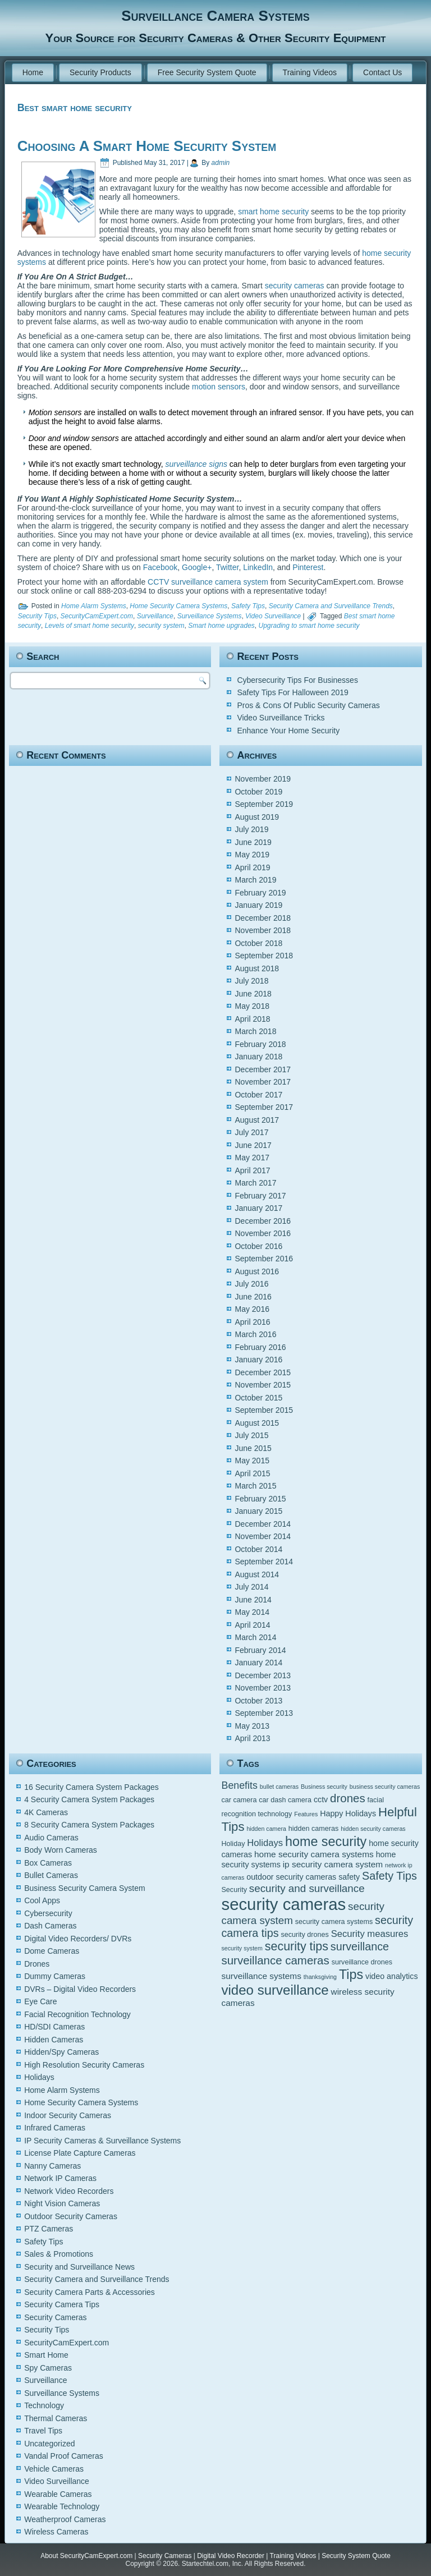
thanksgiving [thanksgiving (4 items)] (320, 1976)
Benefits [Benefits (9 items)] (239, 1785)
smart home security (273, 211)
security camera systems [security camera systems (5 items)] (334, 1922)
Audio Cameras (51, 1837)
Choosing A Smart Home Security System (147, 145)
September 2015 (264, 1410)
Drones (36, 1963)
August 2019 (257, 816)
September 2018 (264, 955)
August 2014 (257, 1574)
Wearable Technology (61, 2506)
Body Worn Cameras (60, 1849)
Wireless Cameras (56, 2531)
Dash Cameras (50, 1925)
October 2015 (258, 1397)
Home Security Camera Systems (178, 606)
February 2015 (260, 1498)
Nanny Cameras (52, 2165)
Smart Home (46, 2354)
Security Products (100, 72)
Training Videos (310, 72)
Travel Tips (43, 2430)
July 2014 (251, 1586)
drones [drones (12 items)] (347, 1798)
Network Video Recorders (68, 2191)
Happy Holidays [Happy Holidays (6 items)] (348, 1813)
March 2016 (255, 1334)
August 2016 (257, 1271)
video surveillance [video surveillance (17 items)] (274, 1990)
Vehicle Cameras (54, 2468)
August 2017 (257, 1119)
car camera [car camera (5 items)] (238, 1800)
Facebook (160, 567)
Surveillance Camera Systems (215, 15)
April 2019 (252, 867)
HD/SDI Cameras (54, 2026)
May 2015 (252, 1460)
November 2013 (263, 1687)
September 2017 (264, 1107)
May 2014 (252, 1612)
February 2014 (260, 1650)
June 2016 (253, 1296)
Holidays (39, 2077)
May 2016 (252, 1309)
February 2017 (260, 1195)
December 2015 (263, 1372)
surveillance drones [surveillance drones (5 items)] (362, 1962)
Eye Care (40, 2001)
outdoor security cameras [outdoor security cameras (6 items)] (291, 1876)
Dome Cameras (51, 1950)
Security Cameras (55, 2317)
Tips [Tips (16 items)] (351, 1974)
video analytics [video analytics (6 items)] (391, 1976)
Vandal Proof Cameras (63, 2455)
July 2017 (251, 1132)
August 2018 (257, 968)
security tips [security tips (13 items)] (296, 1946)
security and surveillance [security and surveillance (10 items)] (307, 1888)
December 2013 (263, 1675)
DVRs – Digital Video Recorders (80, 1989)
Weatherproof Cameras (65, 2519)
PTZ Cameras (48, 2228)
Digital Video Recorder (230, 2556)
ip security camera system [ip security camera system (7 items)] (333, 1864)
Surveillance (155, 616)
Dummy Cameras (54, 1976)
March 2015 (255, 1485)
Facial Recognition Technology (77, 2014)
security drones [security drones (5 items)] (304, 1935)
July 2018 (251, 980)
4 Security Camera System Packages (89, 1799)
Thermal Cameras (55, 2418)
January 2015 (258, 1511)
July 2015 (251, 1435)
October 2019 (258, 791)
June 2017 (253, 1145)
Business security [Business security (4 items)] (324, 1786)
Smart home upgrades (221, 626)
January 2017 (258, 1208)
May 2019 (252, 854)
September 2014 (264, 1561)
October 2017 (258, 1094)
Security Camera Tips (61, 2304)
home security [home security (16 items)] (325, 1841)
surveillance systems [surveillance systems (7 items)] (261, 1976)
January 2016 (258, 1359)
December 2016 (263, 1220)
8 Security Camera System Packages (89, 1824)
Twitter (227, 567)
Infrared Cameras (54, 2127)
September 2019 (264, 804)
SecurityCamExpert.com (97, 616)
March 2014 (255, 1637)
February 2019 (260, 892)
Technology (44, 2405)
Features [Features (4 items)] (306, 1814)
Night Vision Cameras (62, 2203)
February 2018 (260, 1044)
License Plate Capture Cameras (79, 2152)
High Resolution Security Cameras (84, 2064)
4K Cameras (46, 1812)
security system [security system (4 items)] (241, 1948)
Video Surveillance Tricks (280, 717)
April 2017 (252, 1170)
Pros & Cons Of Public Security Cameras (308, 705)
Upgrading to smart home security (309, 626)
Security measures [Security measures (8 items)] (370, 1933)
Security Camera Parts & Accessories (89, 2292)
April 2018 (252, 1018)
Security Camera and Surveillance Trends (331, 606)
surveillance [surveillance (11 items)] (360, 1946)
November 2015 (263, 1384)
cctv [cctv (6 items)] (321, 1799)
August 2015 (257, 1422)
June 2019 (253, 842)
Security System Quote (356, 2556)
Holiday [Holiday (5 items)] (233, 1844)
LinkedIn (258, 567)
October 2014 (258, 1549)
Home (32, 72)
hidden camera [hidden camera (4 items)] (266, 1828)
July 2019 (251, 829)
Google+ (197, 567)
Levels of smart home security (89, 626)
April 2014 (252, 1624)
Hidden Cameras (53, 2039)
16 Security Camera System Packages (91, 1787)
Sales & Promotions (58, 2253)
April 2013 (252, 1738)
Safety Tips (248, 606)
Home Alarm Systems (93, 606)
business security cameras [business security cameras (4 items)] (385, 1786)
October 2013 (258, 1700)
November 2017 (263, 1081)
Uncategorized (49, 2443)
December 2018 (263, 917)
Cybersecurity (48, 1913)
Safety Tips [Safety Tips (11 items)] (389, 1876)
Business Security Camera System (84, 1888)
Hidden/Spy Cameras (61, 2051)
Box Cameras (48, 1862)
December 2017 (263, 1069)
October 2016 (258, 1246)
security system (161, 626)
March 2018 (255, 1031)
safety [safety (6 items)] (349, 1876)
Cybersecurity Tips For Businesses (297, 680)
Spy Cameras (48, 2367)
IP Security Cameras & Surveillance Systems (102, 2140)
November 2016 (263, 1233)
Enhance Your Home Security (288, 730)
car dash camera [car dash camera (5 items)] (285, 1800)
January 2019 (258, 905)
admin (221, 163)
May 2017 (252, 1157)
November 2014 (263, 1536)
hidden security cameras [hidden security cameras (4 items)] (373, 1828)
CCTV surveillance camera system (208, 581)
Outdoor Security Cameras (70, 2216)
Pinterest (307, 567)
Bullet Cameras (51, 1875)
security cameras (294, 285)
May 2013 (252, 1725)
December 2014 (263, 1523)
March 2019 (255, 879)
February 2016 (260, 1347)
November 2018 (263, 930)
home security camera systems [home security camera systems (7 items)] (314, 1854)
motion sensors (218, 386)
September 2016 (264, 1258)
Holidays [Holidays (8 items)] (265, 1843)
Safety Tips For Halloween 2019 (292, 692)
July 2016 (251, 1283)
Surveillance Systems (209, 616)
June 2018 (253, 993)
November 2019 (263, 778)
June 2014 (253, 1599)
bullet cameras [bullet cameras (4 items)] (279, 1786)
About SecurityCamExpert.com (86, 2556)
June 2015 (253, 1448)
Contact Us (382, 72)
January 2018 (258, 1056)
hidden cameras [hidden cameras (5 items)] (313, 1829)
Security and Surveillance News (79, 2266)
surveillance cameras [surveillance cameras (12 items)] (275, 1960)
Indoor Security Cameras (67, 2115)
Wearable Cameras (57, 2494)
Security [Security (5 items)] (233, 1890)
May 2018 (252, 1006)
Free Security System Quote (207, 72)
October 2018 (258, 943)
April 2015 (252, 1473)
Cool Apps (42, 1900)
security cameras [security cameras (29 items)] (283, 1904)
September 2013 (264, 1713)
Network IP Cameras (60, 2178)
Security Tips (37, 616)
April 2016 (252, 1321)
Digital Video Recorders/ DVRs (77, 1938)
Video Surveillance (273, 616)
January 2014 (258, 1662)
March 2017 (255, 1182)
